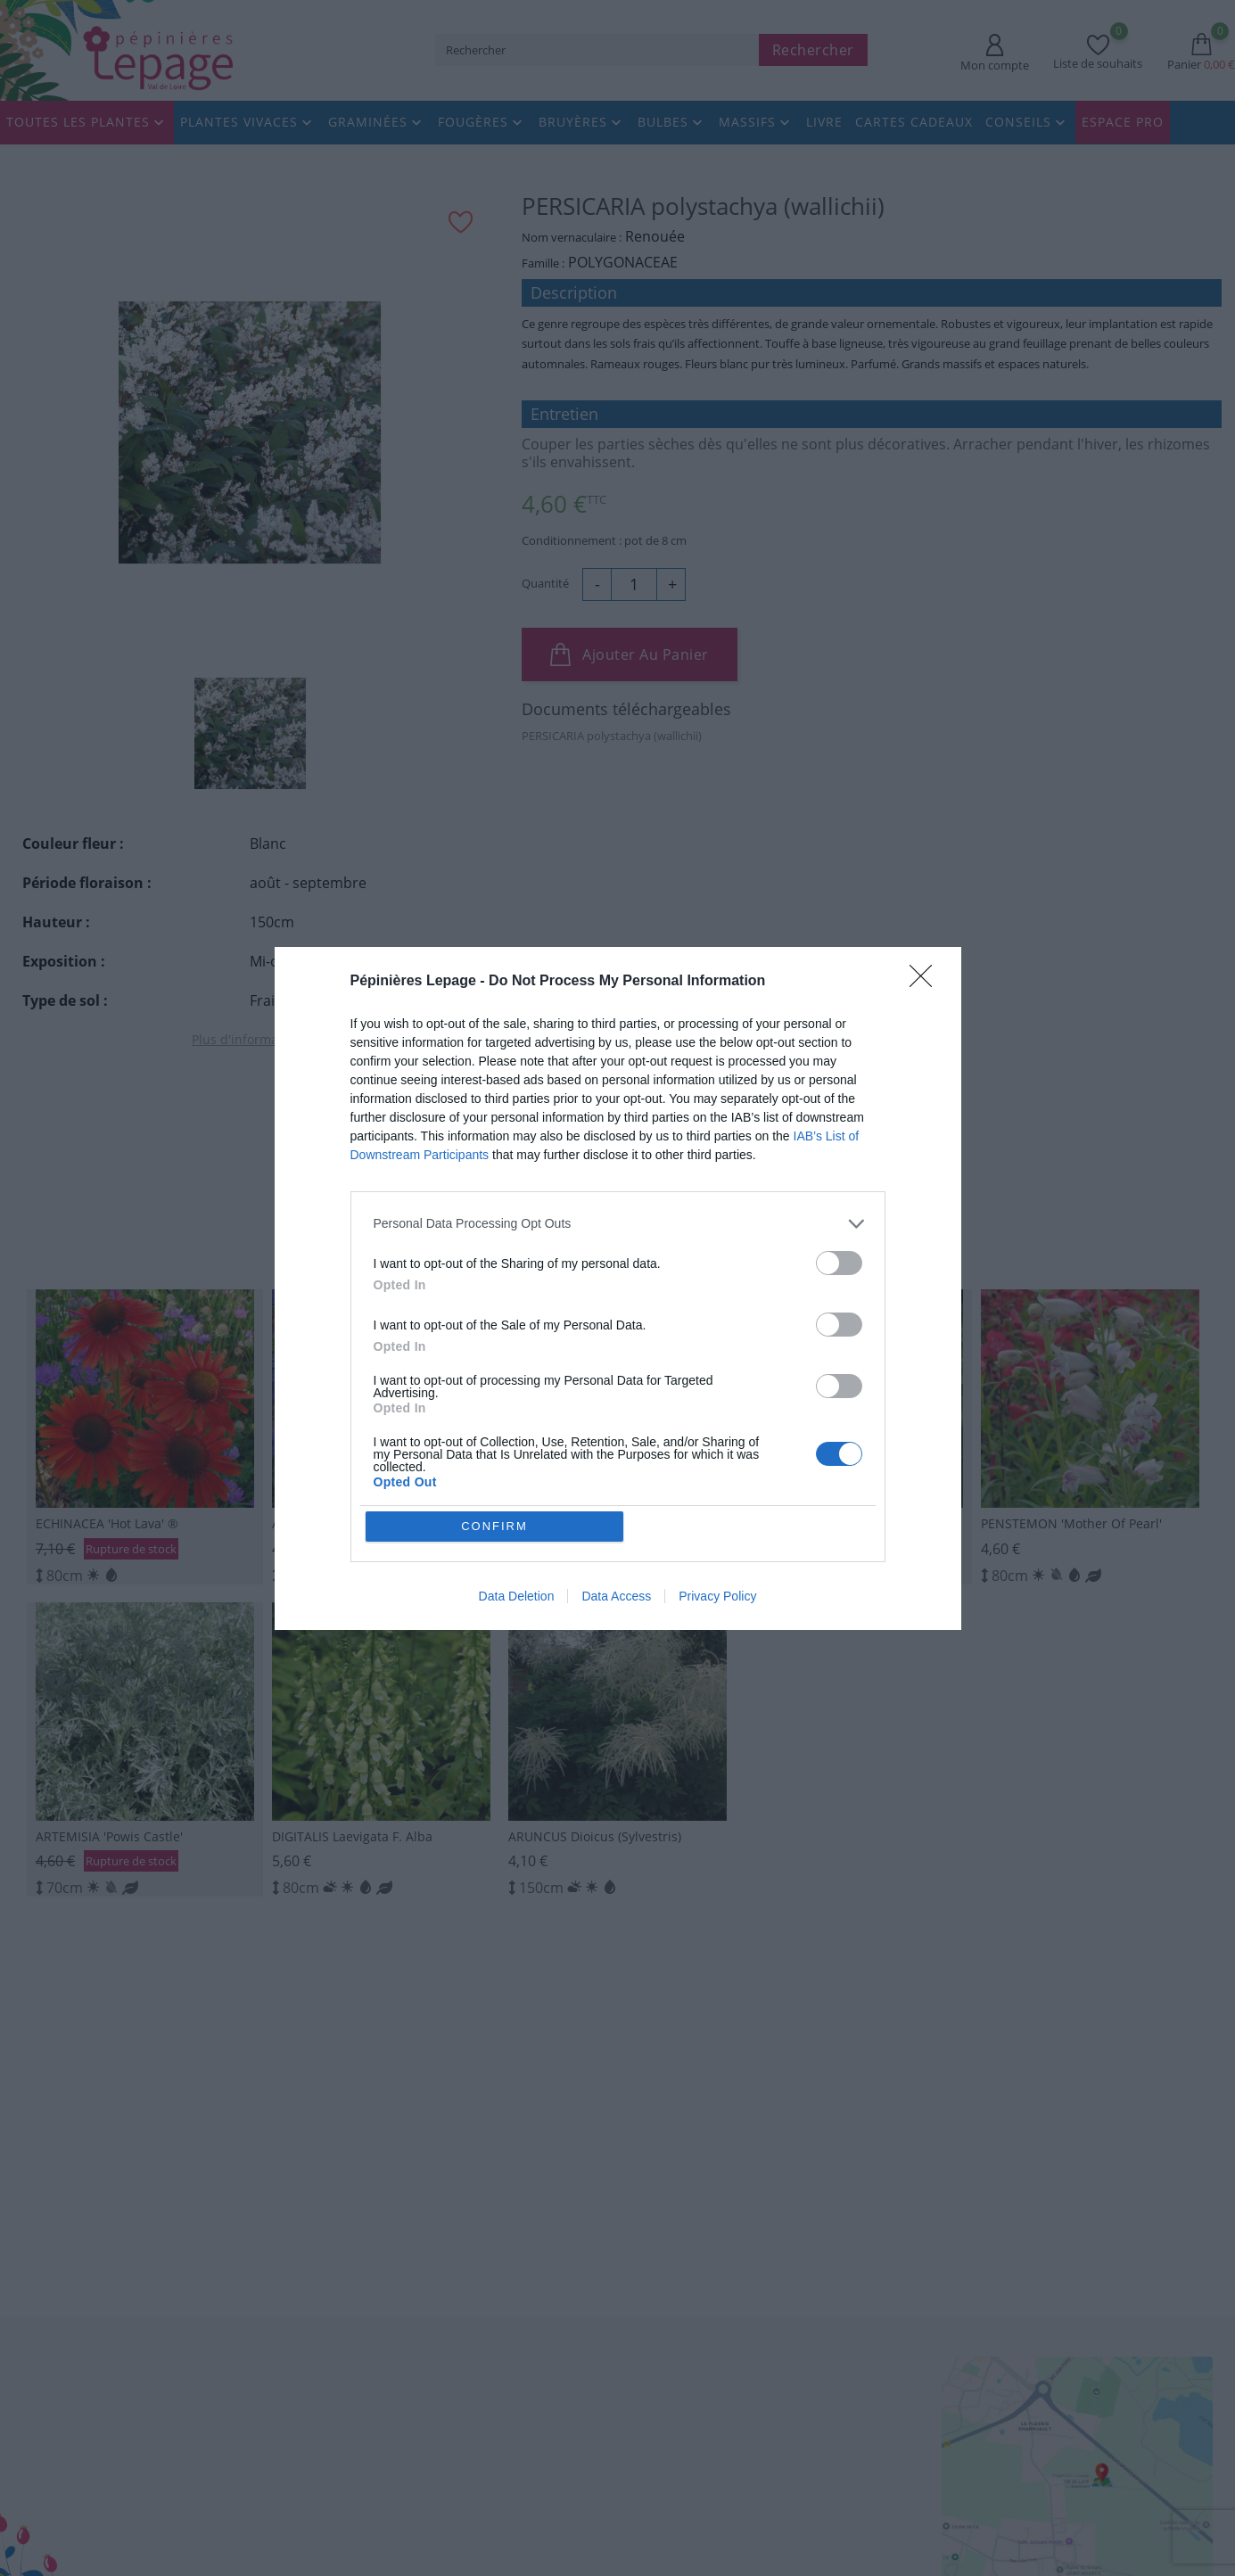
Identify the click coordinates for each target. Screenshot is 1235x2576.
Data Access (616, 1596)
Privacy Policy (717, 1596)
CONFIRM (494, 1526)
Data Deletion (517, 1596)
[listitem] (618, 1223)
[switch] (839, 1263)
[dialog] (618, 1288)
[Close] (926, 982)
